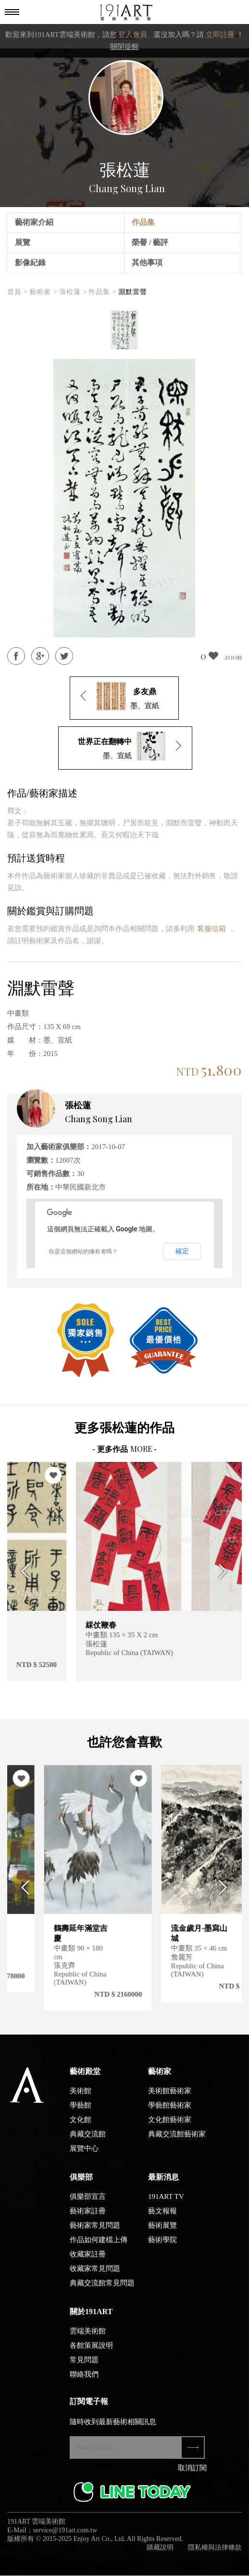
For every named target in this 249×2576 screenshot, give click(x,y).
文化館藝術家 (169, 2128)
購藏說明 (160, 2555)
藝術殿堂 (85, 2079)
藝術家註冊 (88, 2219)
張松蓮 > (73, 291)
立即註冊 (220, 34)
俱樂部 (81, 2185)
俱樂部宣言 (88, 2204)
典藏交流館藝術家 (177, 2142)
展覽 (22, 242)
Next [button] (226, 1571)
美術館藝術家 (169, 2099)
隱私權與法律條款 (215, 2555)
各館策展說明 (91, 2353)
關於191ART (91, 2320)
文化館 (80, 2128)
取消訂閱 (192, 2476)
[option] (124, 330)
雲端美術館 (88, 2339)
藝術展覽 (162, 2233)
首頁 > (17, 291)
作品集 (143, 222)
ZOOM (233, 657)
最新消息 (163, 2185)
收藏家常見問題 (95, 2277)
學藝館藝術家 (169, 2113)
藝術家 (159, 2079)
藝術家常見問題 (95, 2233)
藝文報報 (162, 2219)
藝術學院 (162, 2248)
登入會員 (132, 34)
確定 (182, 1251)
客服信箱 (211, 928)
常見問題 (84, 2368)
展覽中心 (84, 2156)
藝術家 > (43, 291)
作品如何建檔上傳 (98, 2248)
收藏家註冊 (88, 2262)
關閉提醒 (124, 46)
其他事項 (147, 262)
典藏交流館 (88, 2142)
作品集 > (102, 291)
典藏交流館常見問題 (102, 2291)
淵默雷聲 (132, 291)
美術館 (80, 2099)
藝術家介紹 (34, 222)
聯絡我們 (84, 2382)
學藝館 (80, 2113)
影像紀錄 (30, 262)
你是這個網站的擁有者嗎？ (83, 1251)
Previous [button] (23, 1571)
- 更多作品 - (124, 1449)
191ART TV (166, 2204)
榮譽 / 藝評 (150, 242)
